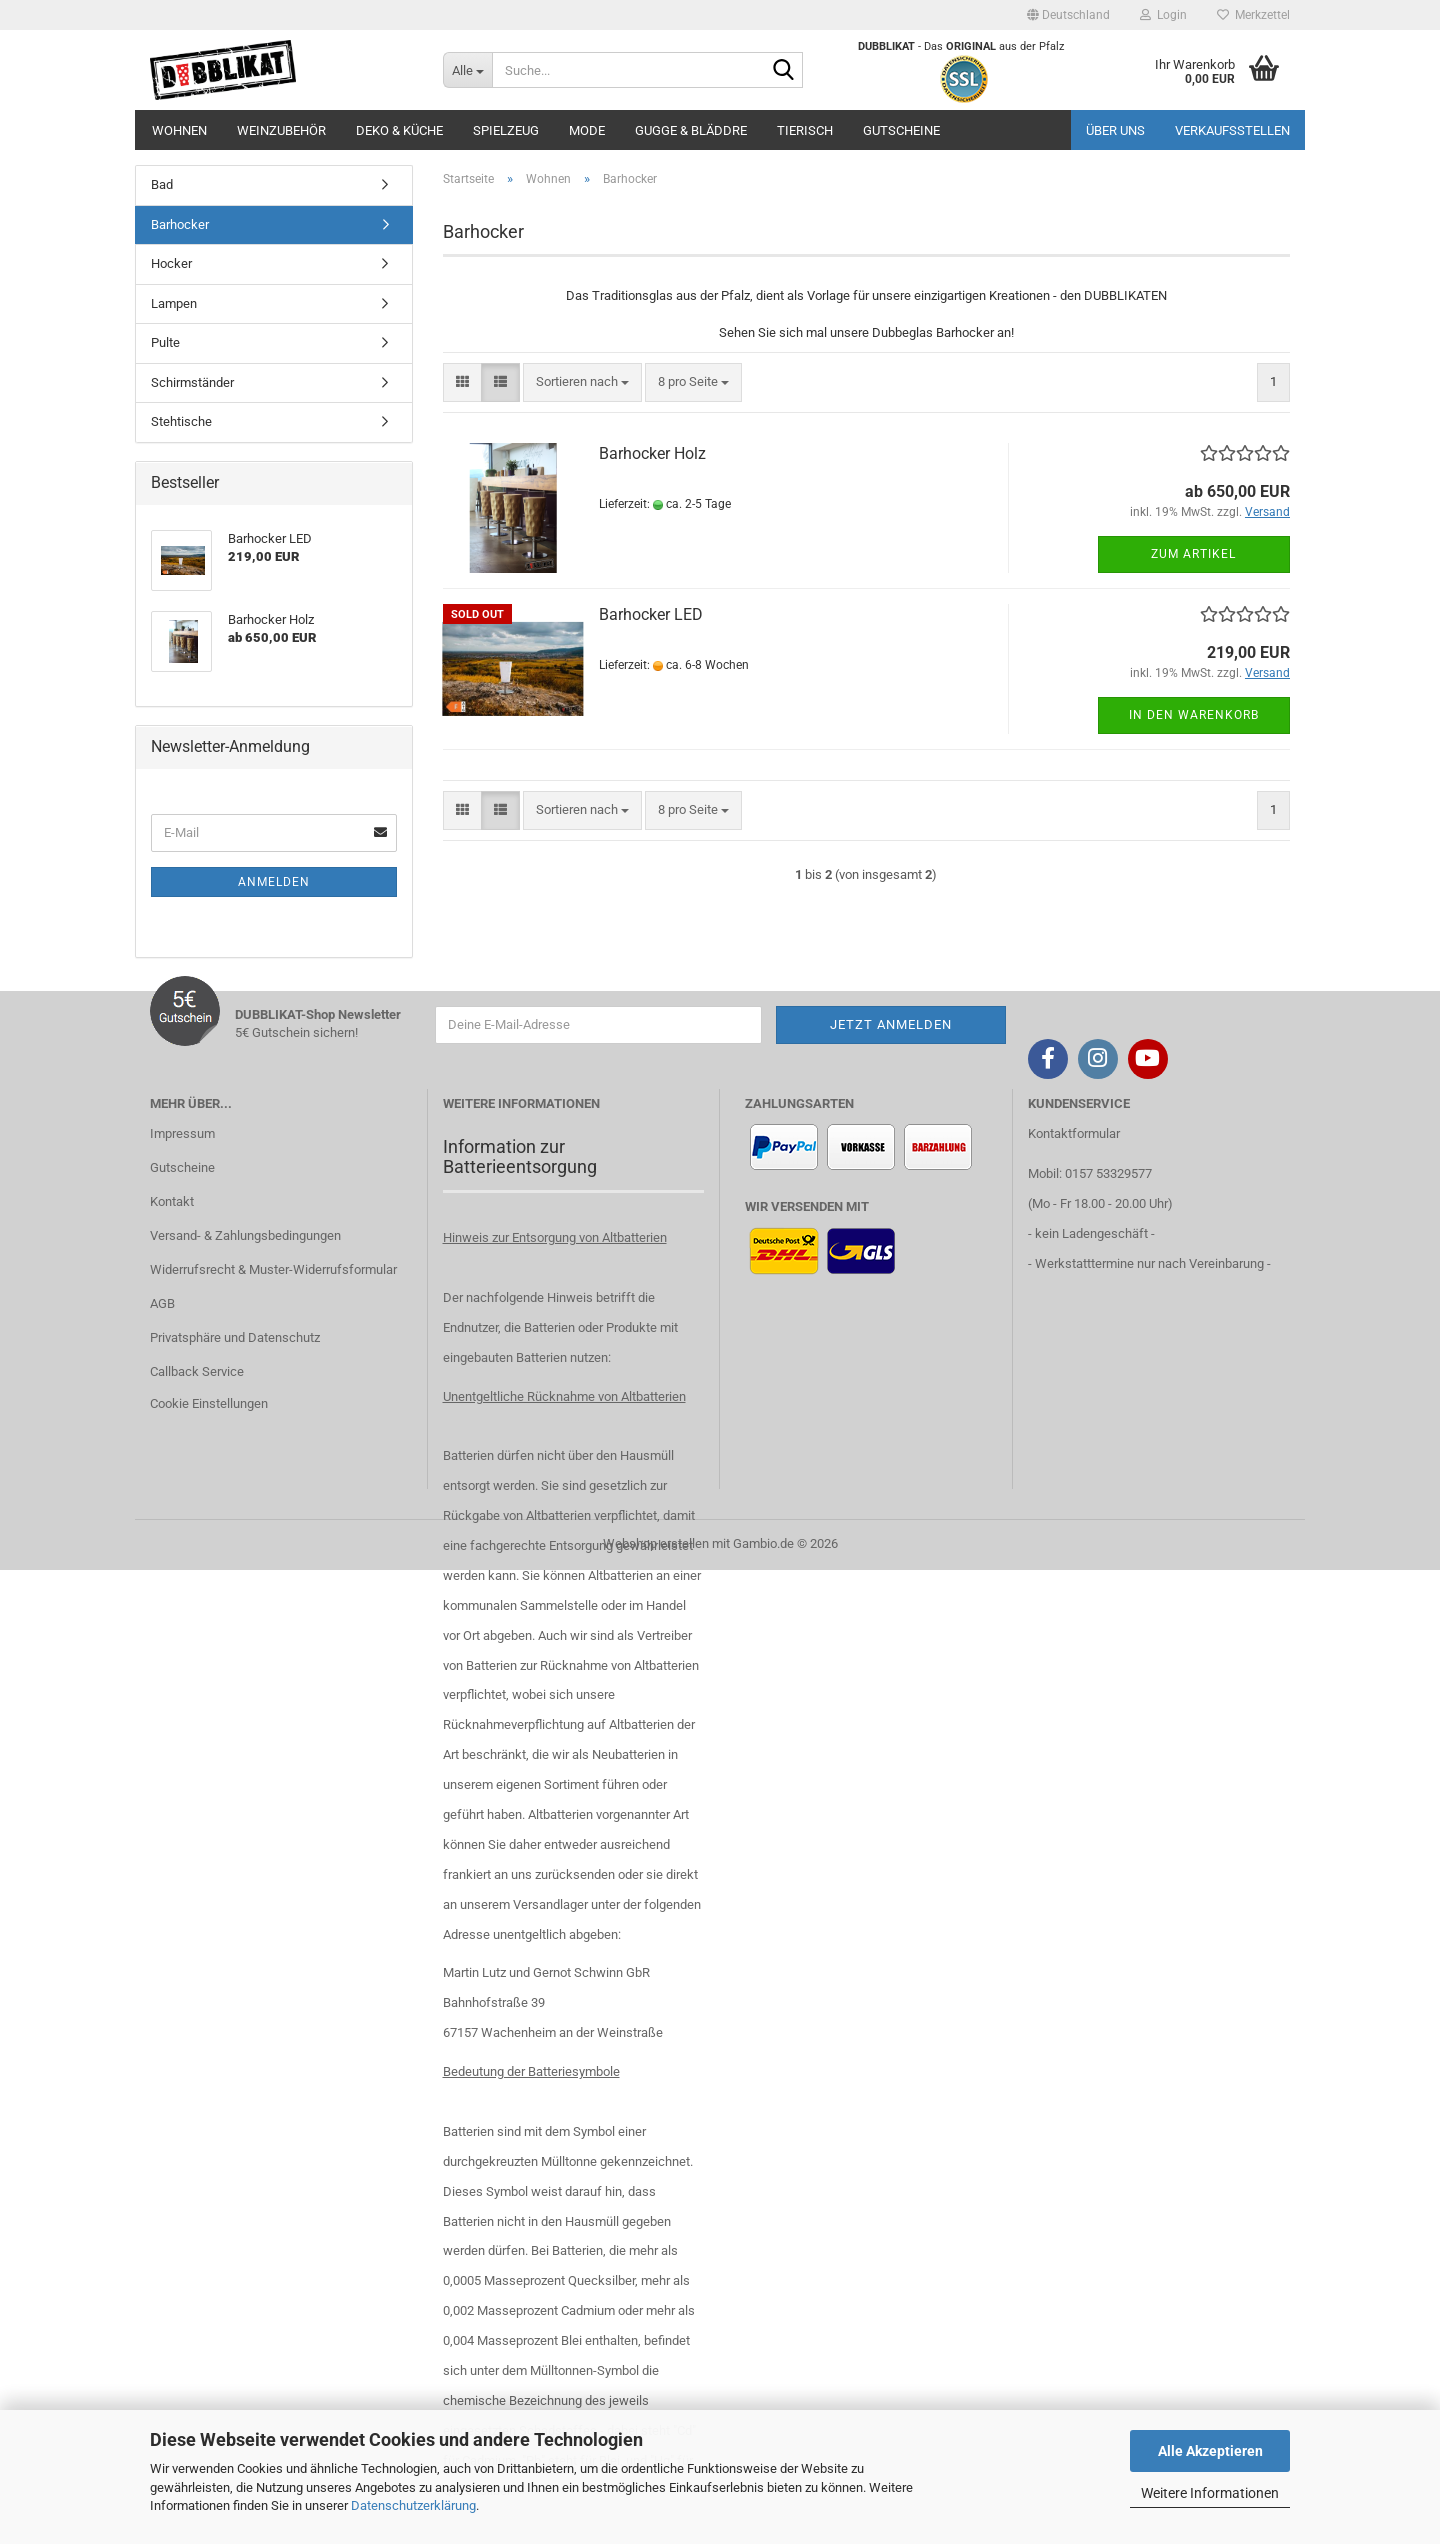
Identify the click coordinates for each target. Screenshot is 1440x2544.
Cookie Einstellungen (209, 1403)
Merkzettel (1253, 15)
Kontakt (172, 1201)
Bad (162, 184)
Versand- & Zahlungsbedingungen (245, 1235)
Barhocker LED (651, 614)
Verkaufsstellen (1232, 130)
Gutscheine (901, 130)
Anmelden (274, 882)
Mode (587, 130)
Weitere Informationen (1210, 2493)
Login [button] (1163, 15)
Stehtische (181, 421)
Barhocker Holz (652, 453)
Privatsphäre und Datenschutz (235, 1337)
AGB (162, 1303)
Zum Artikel (1193, 554)
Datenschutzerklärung (413, 2505)
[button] (1068, 15)
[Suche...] (467, 70)
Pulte (165, 342)
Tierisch (805, 130)
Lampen (174, 303)
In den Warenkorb (1194, 715)
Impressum (182, 1133)
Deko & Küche (399, 130)
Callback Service (197, 1371)
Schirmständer (192, 382)
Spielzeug (506, 130)
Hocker (171, 263)
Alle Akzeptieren (1210, 2451)
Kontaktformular (1074, 1133)
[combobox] (582, 382)
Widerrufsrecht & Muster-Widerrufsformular (273, 1269)
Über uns (1115, 130)
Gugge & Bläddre (691, 130)
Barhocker (180, 224)
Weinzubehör (281, 130)
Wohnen (179, 130)
